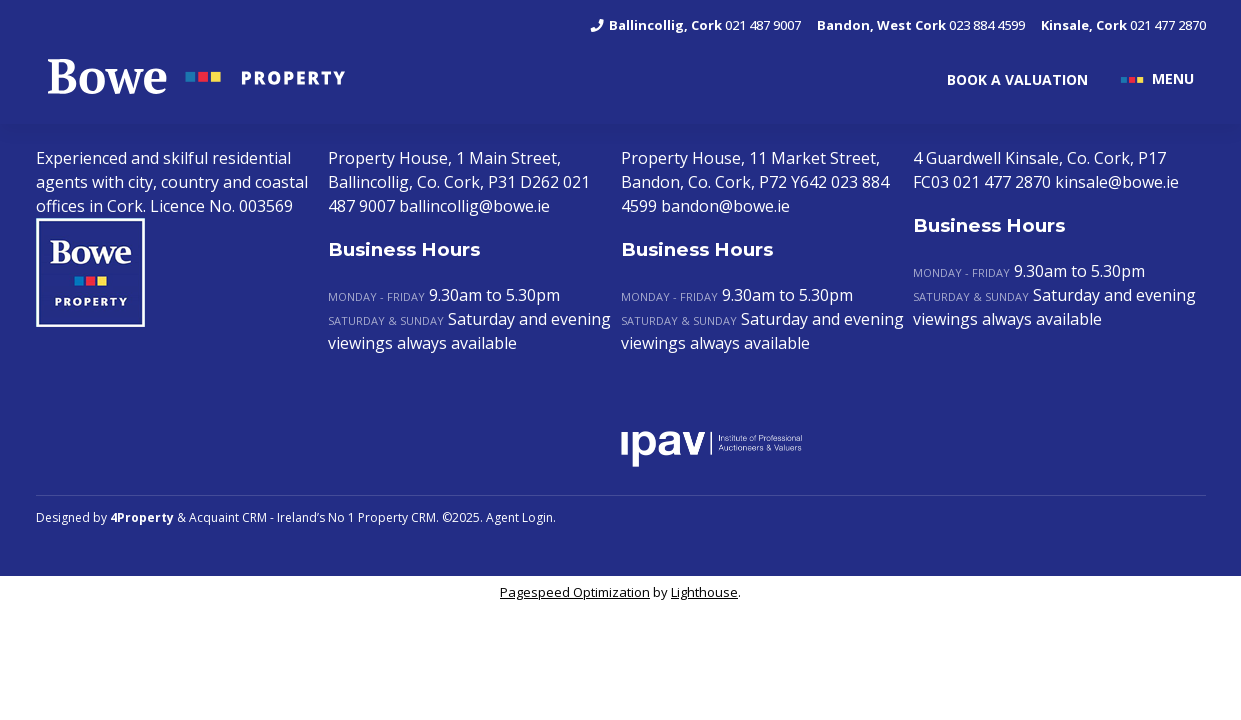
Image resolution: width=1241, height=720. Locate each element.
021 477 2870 (1123, 25)
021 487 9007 (694, 25)
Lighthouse (704, 592)
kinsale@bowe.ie (1117, 182)
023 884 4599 (921, 25)
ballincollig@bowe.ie (474, 206)
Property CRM (397, 517)
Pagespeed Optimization (575, 592)
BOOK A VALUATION (1017, 79)
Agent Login (519, 517)
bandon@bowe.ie (725, 206)
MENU (1173, 77)
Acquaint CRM (228, 517)
